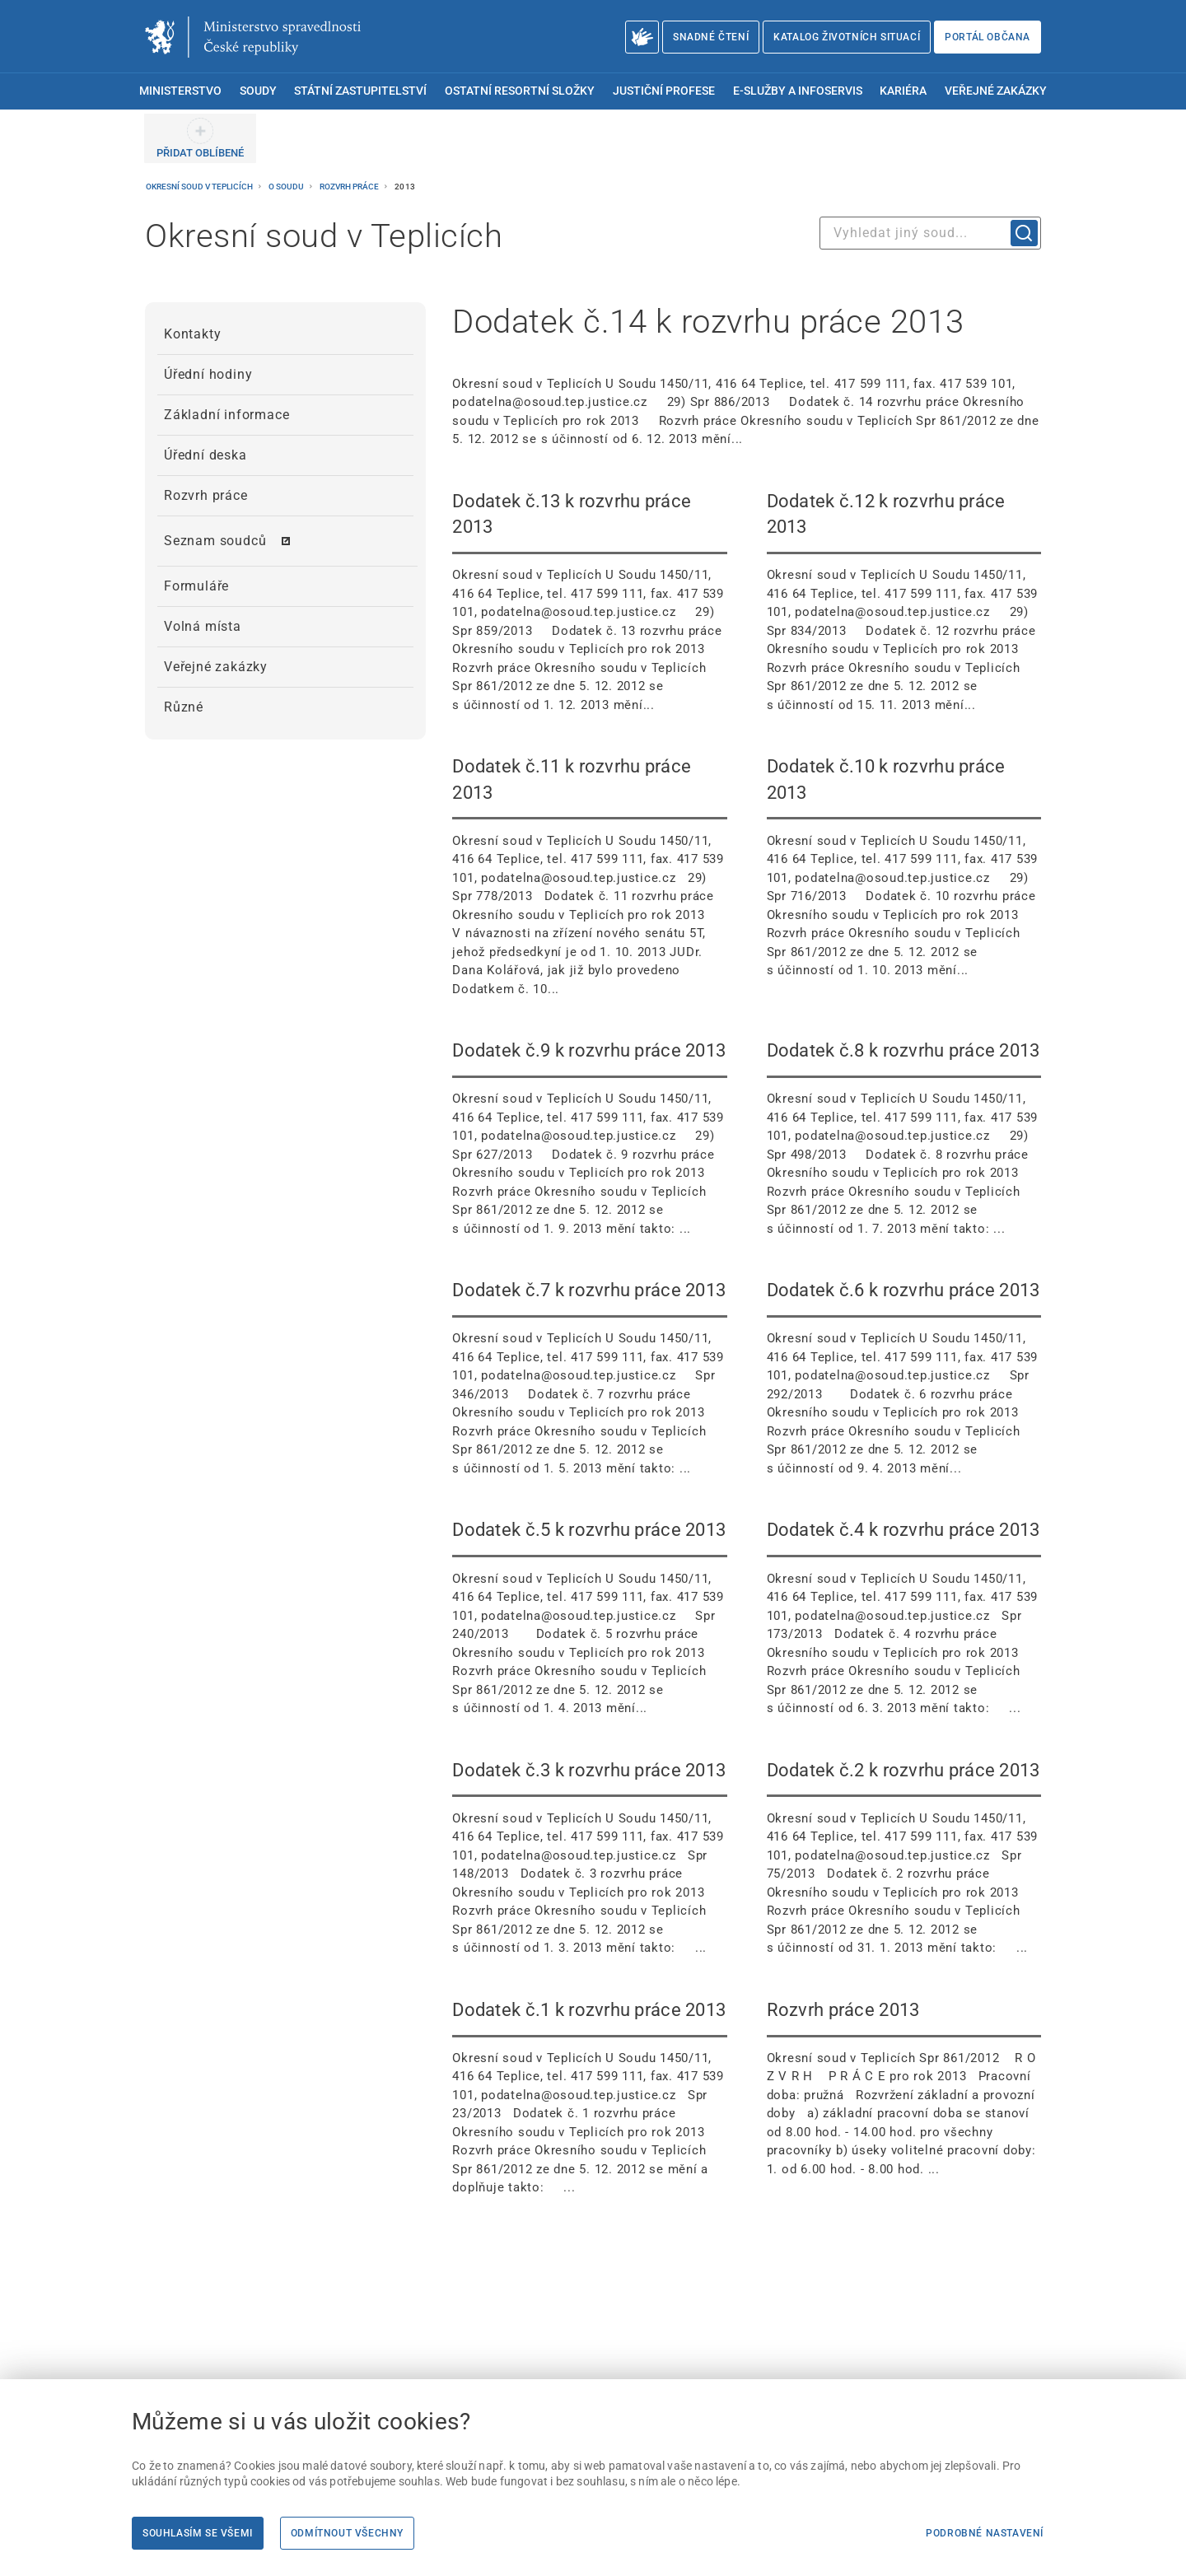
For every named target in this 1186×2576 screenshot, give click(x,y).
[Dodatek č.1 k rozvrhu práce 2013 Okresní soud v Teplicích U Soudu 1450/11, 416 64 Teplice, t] (589, 2097)
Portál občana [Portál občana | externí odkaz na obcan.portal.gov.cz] (987, 37)
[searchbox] (930, 233)
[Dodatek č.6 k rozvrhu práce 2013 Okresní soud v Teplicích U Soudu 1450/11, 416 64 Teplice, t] (904, 1377)
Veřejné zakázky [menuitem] (996, 91)
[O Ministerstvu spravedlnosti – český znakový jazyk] (642, 37)
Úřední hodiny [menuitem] (208, 374)
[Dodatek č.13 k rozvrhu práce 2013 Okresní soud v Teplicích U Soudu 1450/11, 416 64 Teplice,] (589, 601)
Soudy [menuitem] (258, 91)
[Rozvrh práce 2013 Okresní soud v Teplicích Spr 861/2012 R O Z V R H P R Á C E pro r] (904, 2088)
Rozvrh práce (350, 186)
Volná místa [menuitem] (202, 626)
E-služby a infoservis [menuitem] (797, 91)
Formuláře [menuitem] (196, 586)
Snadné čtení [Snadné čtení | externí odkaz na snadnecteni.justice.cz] (711, 37)
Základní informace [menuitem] (226, 414)
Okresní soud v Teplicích (200, 186)
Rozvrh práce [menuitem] (206, 495)
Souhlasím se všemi (197, 2533)
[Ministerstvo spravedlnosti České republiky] (253, 37)
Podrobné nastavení (985, 2533)
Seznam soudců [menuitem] (215, 540)
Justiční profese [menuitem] (664, 91)
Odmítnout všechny (347, 2533)
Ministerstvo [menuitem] (180, 91)
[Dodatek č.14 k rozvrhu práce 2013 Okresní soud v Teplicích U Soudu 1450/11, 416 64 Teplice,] (746, 375)
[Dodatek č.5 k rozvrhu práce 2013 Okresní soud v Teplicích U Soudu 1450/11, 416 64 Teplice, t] (589, 1617)
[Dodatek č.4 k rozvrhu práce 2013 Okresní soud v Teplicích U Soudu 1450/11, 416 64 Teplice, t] (904, 1617)
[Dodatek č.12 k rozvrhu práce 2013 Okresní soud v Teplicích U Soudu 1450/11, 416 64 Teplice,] (904, 601)
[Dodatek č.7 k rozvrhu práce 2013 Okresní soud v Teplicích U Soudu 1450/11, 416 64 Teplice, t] (589, 1377)
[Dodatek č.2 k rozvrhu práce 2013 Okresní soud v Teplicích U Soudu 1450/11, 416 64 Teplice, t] (904, 1857)
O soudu (287, 186)
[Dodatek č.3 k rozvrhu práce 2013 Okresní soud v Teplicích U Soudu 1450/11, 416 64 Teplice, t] (589, 1857)
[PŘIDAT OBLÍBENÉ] (200, 138)
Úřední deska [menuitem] (205, 455)
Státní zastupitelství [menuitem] (360, 91)
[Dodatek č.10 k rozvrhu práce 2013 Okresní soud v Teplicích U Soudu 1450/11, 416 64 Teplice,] (904, 867)
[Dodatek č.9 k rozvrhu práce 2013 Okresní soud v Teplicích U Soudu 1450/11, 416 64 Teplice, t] (589, 1138)
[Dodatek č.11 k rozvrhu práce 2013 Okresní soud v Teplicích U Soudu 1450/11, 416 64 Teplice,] (589, 876)
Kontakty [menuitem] (192, 334)
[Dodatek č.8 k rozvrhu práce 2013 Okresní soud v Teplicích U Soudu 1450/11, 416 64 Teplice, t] (904, 1138)
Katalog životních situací (846, 37)
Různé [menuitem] (183, 707)
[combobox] (930, 233)
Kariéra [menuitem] (903, 91)
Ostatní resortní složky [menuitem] (520, 91)
